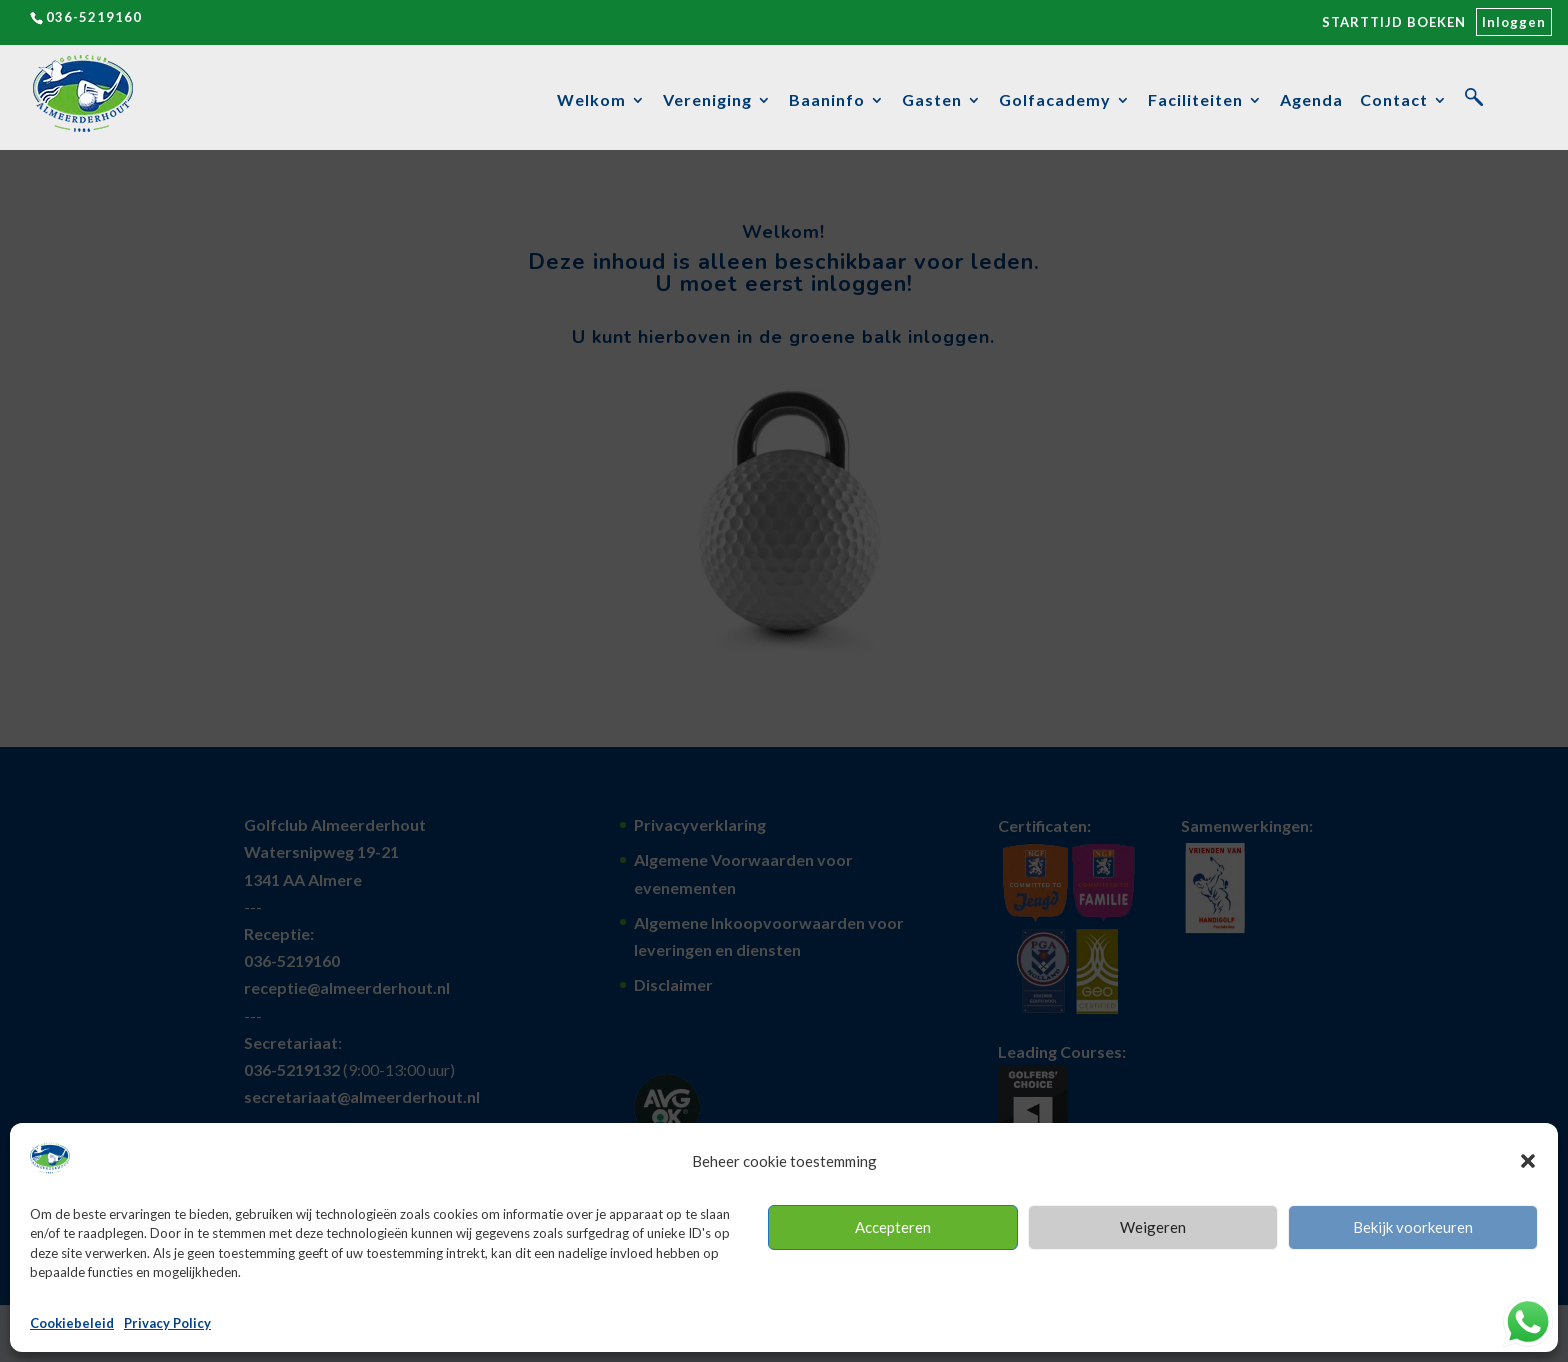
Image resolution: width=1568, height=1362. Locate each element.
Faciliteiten (1195, 101)
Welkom (591, 101)
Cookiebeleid (72, 1323)
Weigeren (1153, 1227)
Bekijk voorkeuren (1413, 1227)
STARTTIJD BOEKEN (1394, 22)
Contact (1394, 101)
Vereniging (707, 101)
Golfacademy (1055, 101)
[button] (1528, 1161)
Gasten (932, 101)
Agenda (1311, 101)
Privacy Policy (167, 1323)
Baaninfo (827, 101)
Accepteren (893, 1227)
